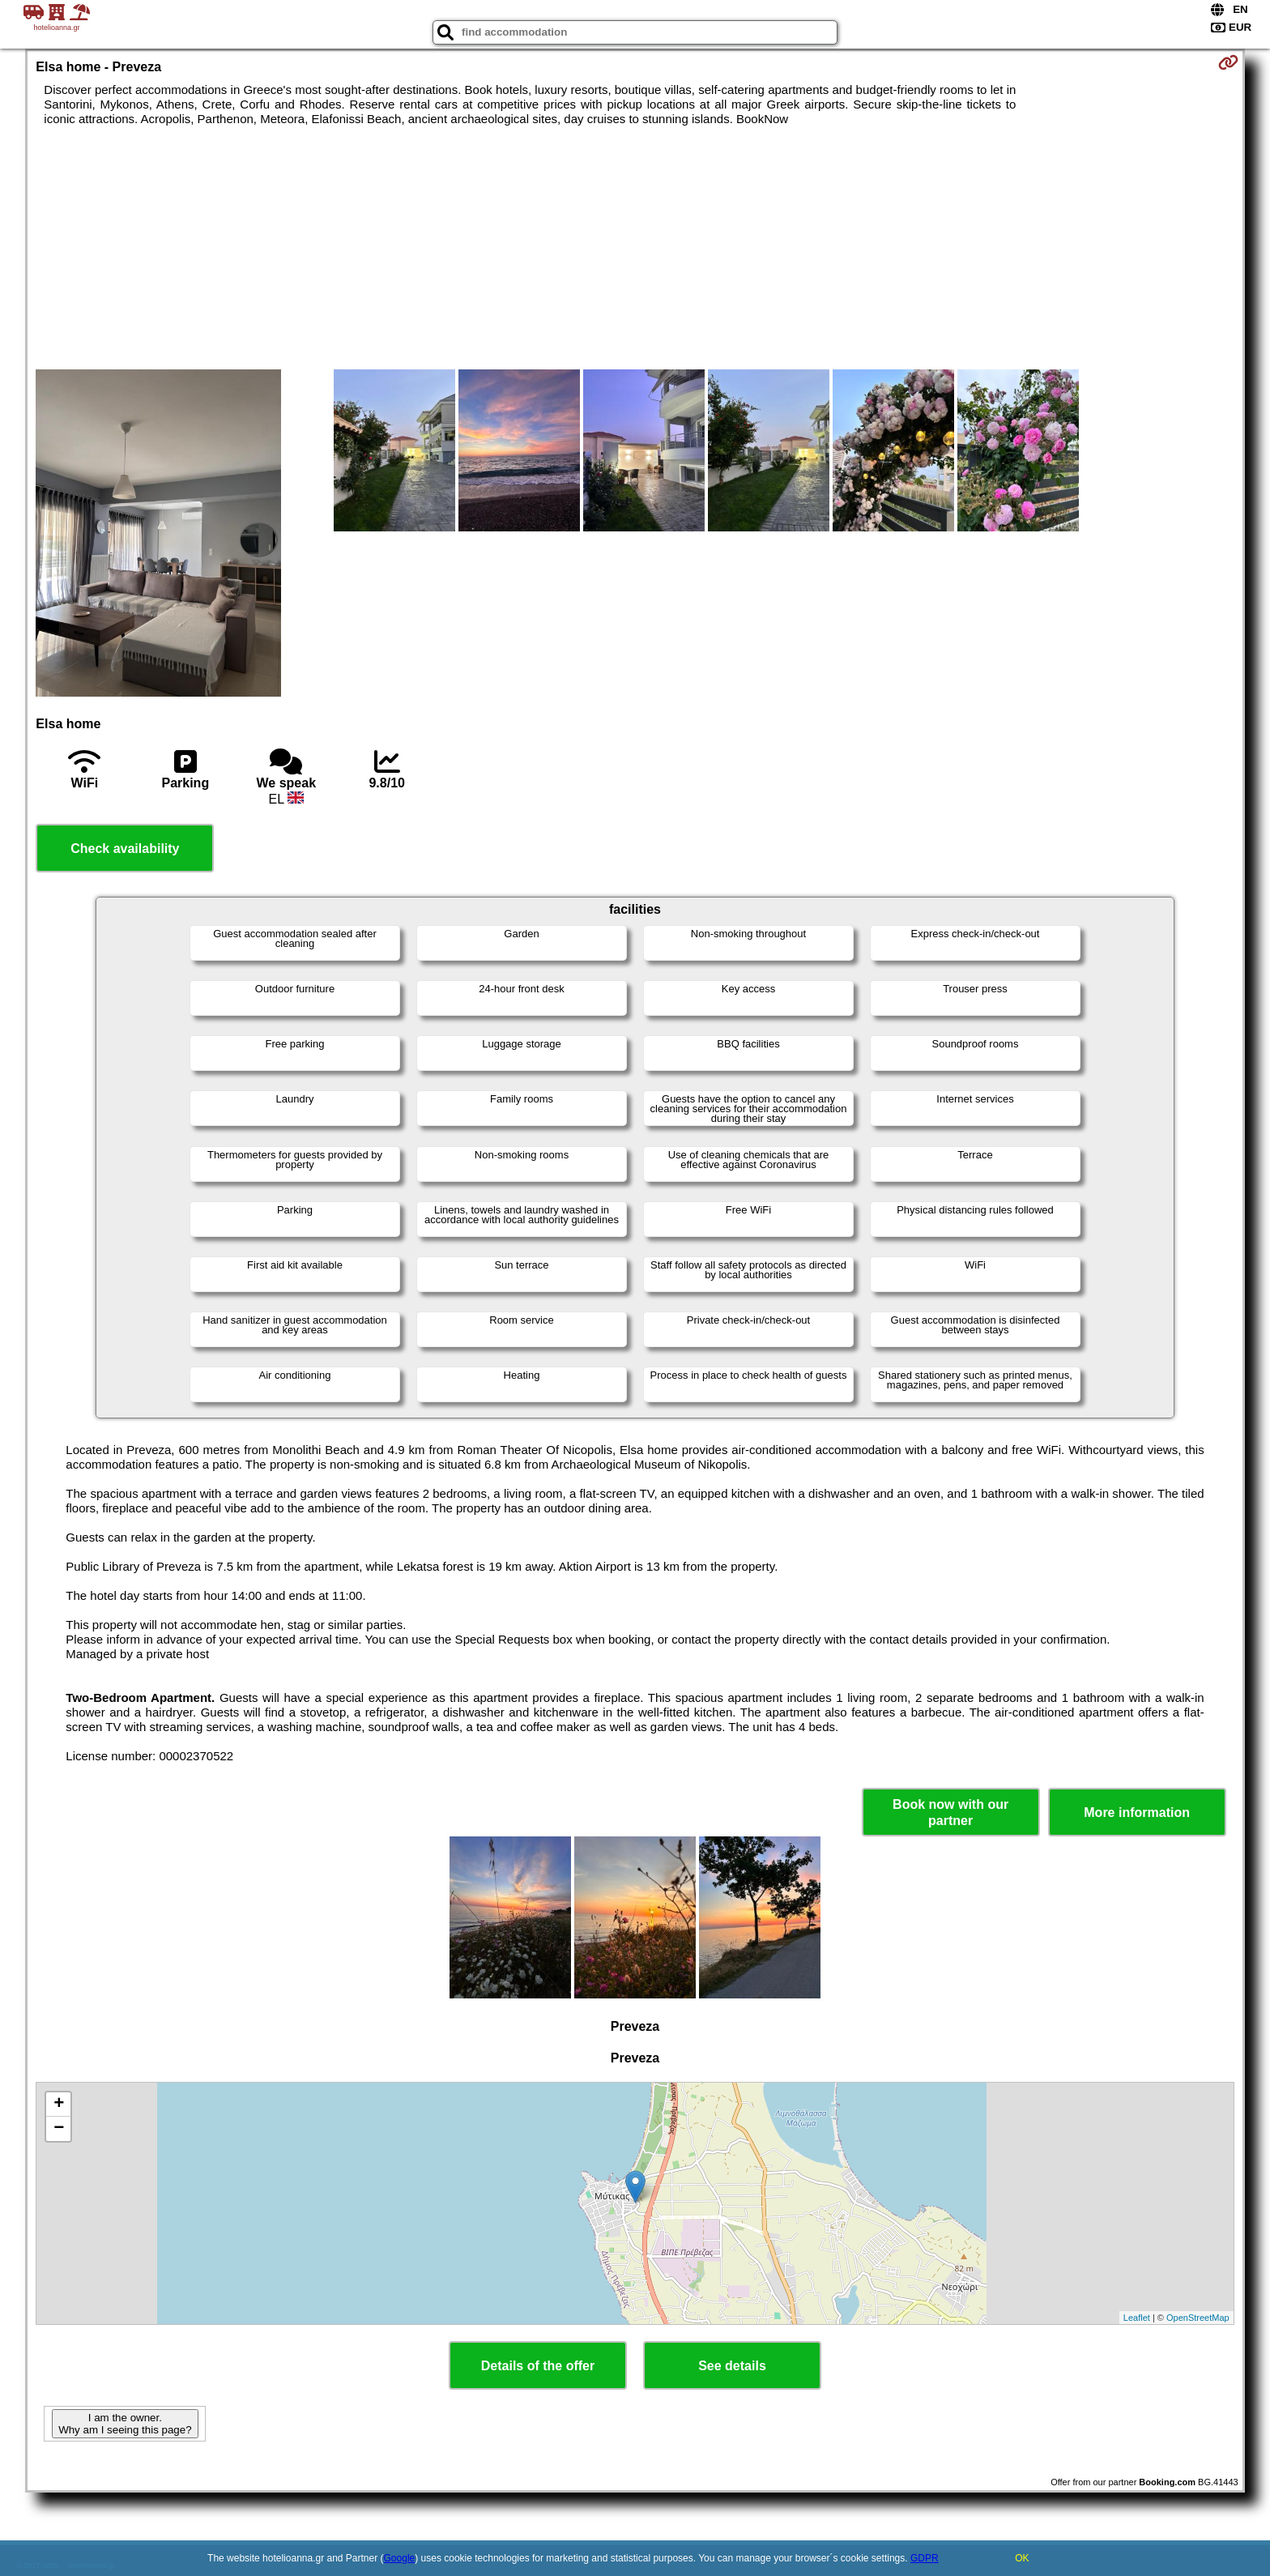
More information (1137, 1812)
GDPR (924, 2558)
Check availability (124, 848)
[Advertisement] (635, 247)
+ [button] (58, 2104)
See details (732, 2366)
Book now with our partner (950, 1812)
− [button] (58, 2129)
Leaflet (1136, 2317)
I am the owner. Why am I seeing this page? (124, 2424)
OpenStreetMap (1198, 2317)
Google (400, 2558)
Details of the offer (538, 2366)
